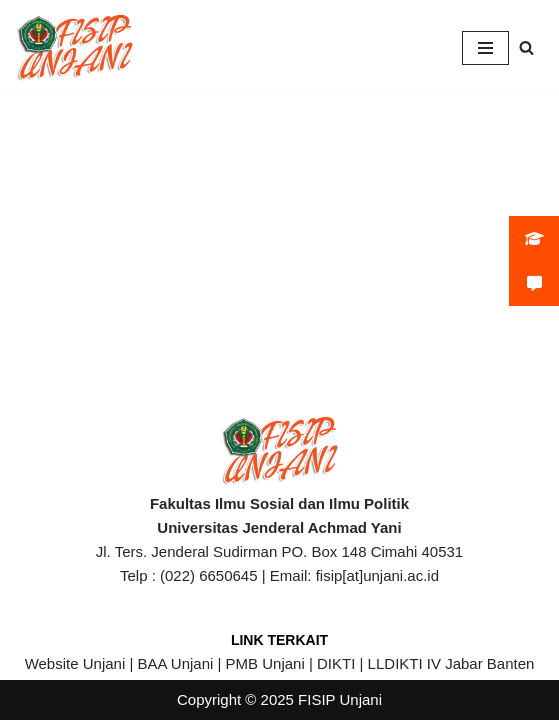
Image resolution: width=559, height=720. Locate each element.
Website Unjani (75, 663)
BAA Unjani (175, 663)
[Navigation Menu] (485, 48)
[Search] (526, 47)
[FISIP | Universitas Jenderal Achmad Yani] (75, 47)
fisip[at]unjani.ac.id (377, 575)
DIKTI (336, 663)
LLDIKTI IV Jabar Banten (451, 663)
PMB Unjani (265, 663)
